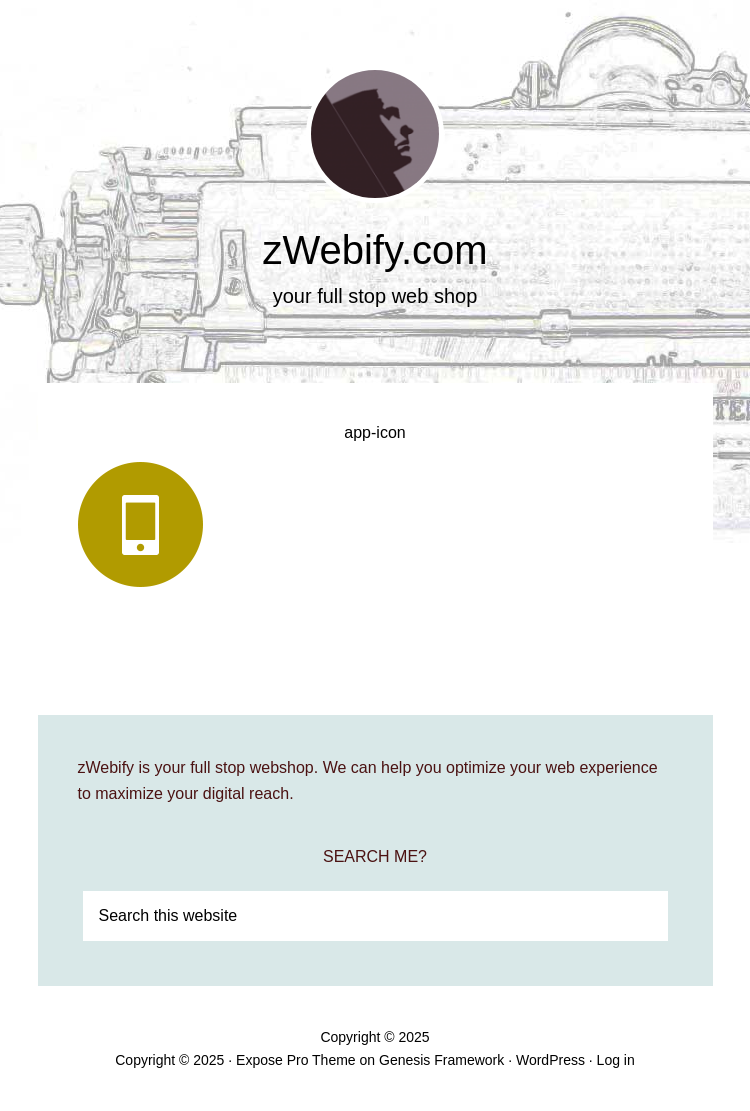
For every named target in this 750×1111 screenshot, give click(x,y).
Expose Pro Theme (296, 1060)
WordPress (550, 1060)
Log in (616, 1060)
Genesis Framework (441, 1060)
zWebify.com (374, 250)
